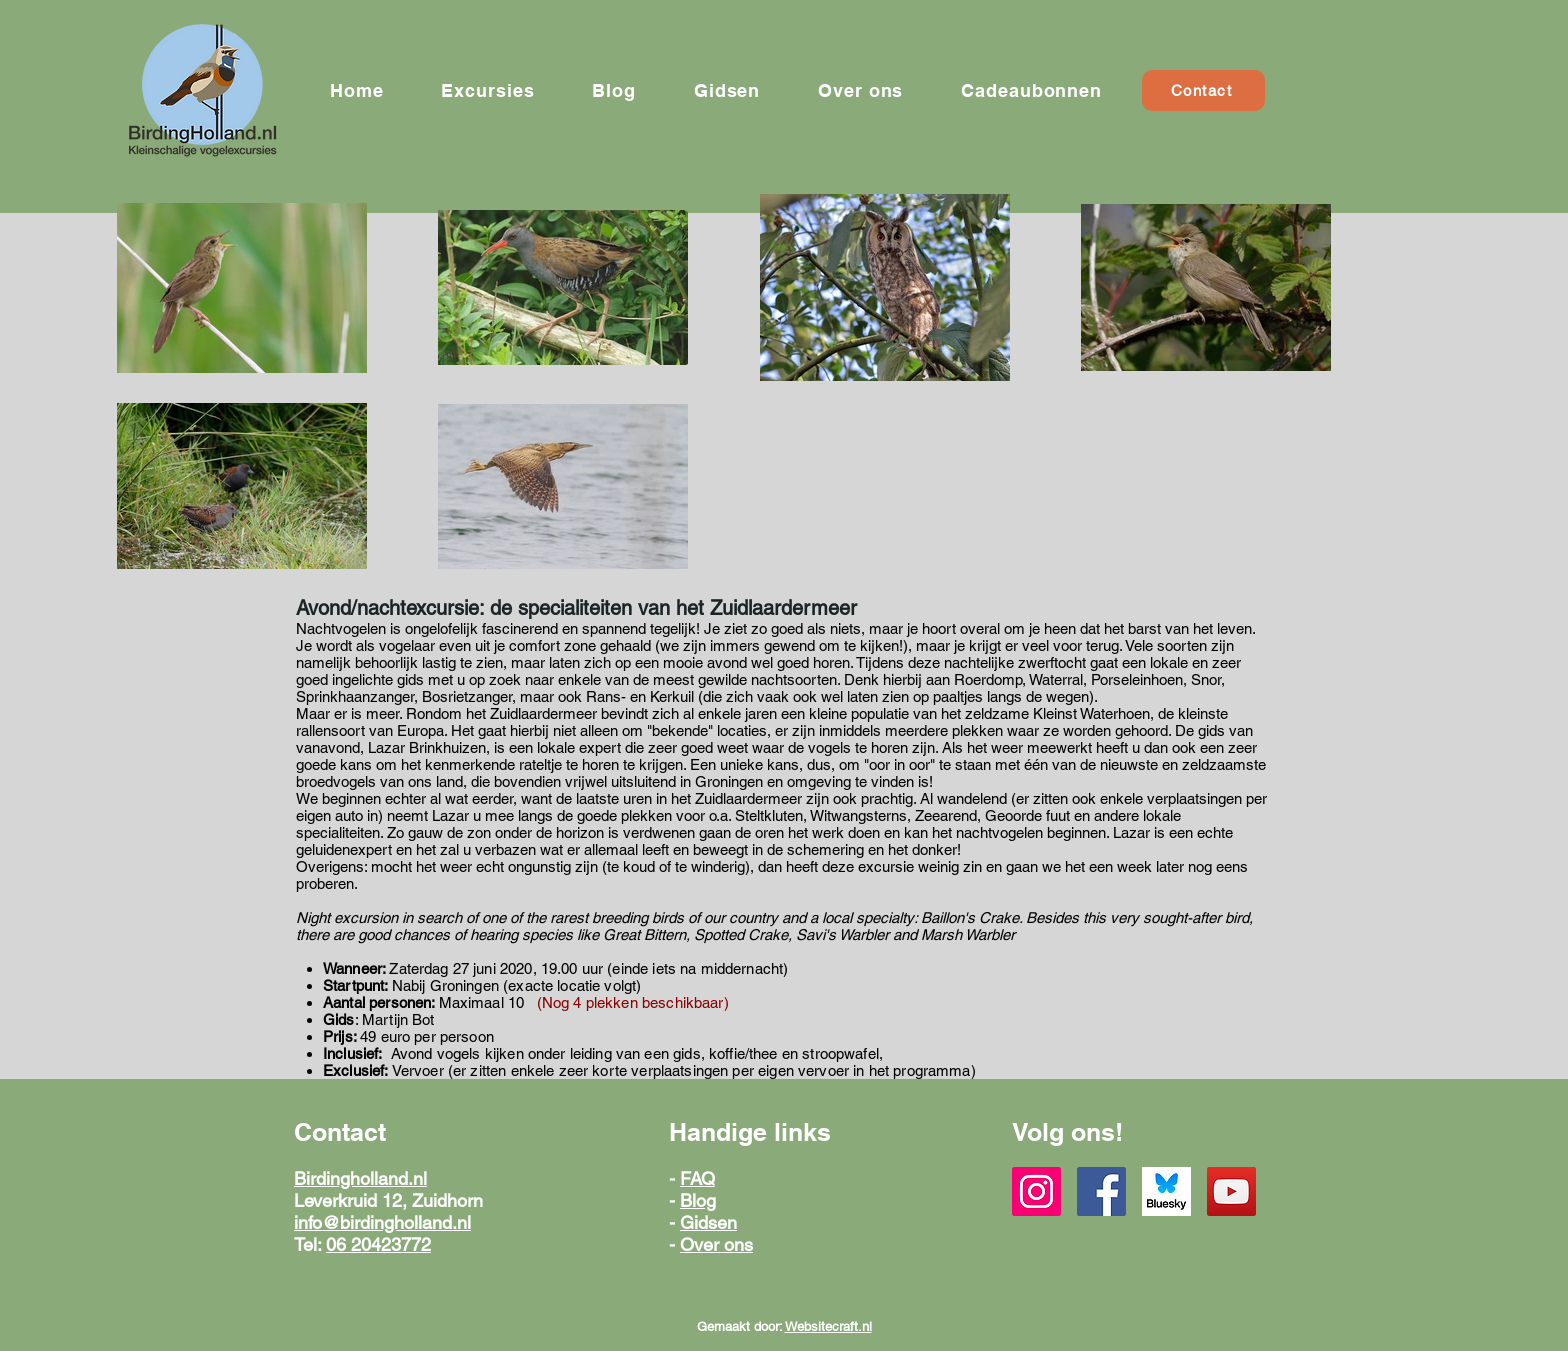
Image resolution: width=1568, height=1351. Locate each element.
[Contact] (1203, 90)
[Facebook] (1101, 1191)
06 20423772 (378, 1244)
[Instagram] (1036, 1191)
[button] (487, 90)
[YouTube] (1231, 1191)
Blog (698, 1200)
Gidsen (708, 1222)
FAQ (697, 1178)
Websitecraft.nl (828, 1326)
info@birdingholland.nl (382, 1222)
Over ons (716, 1244)
